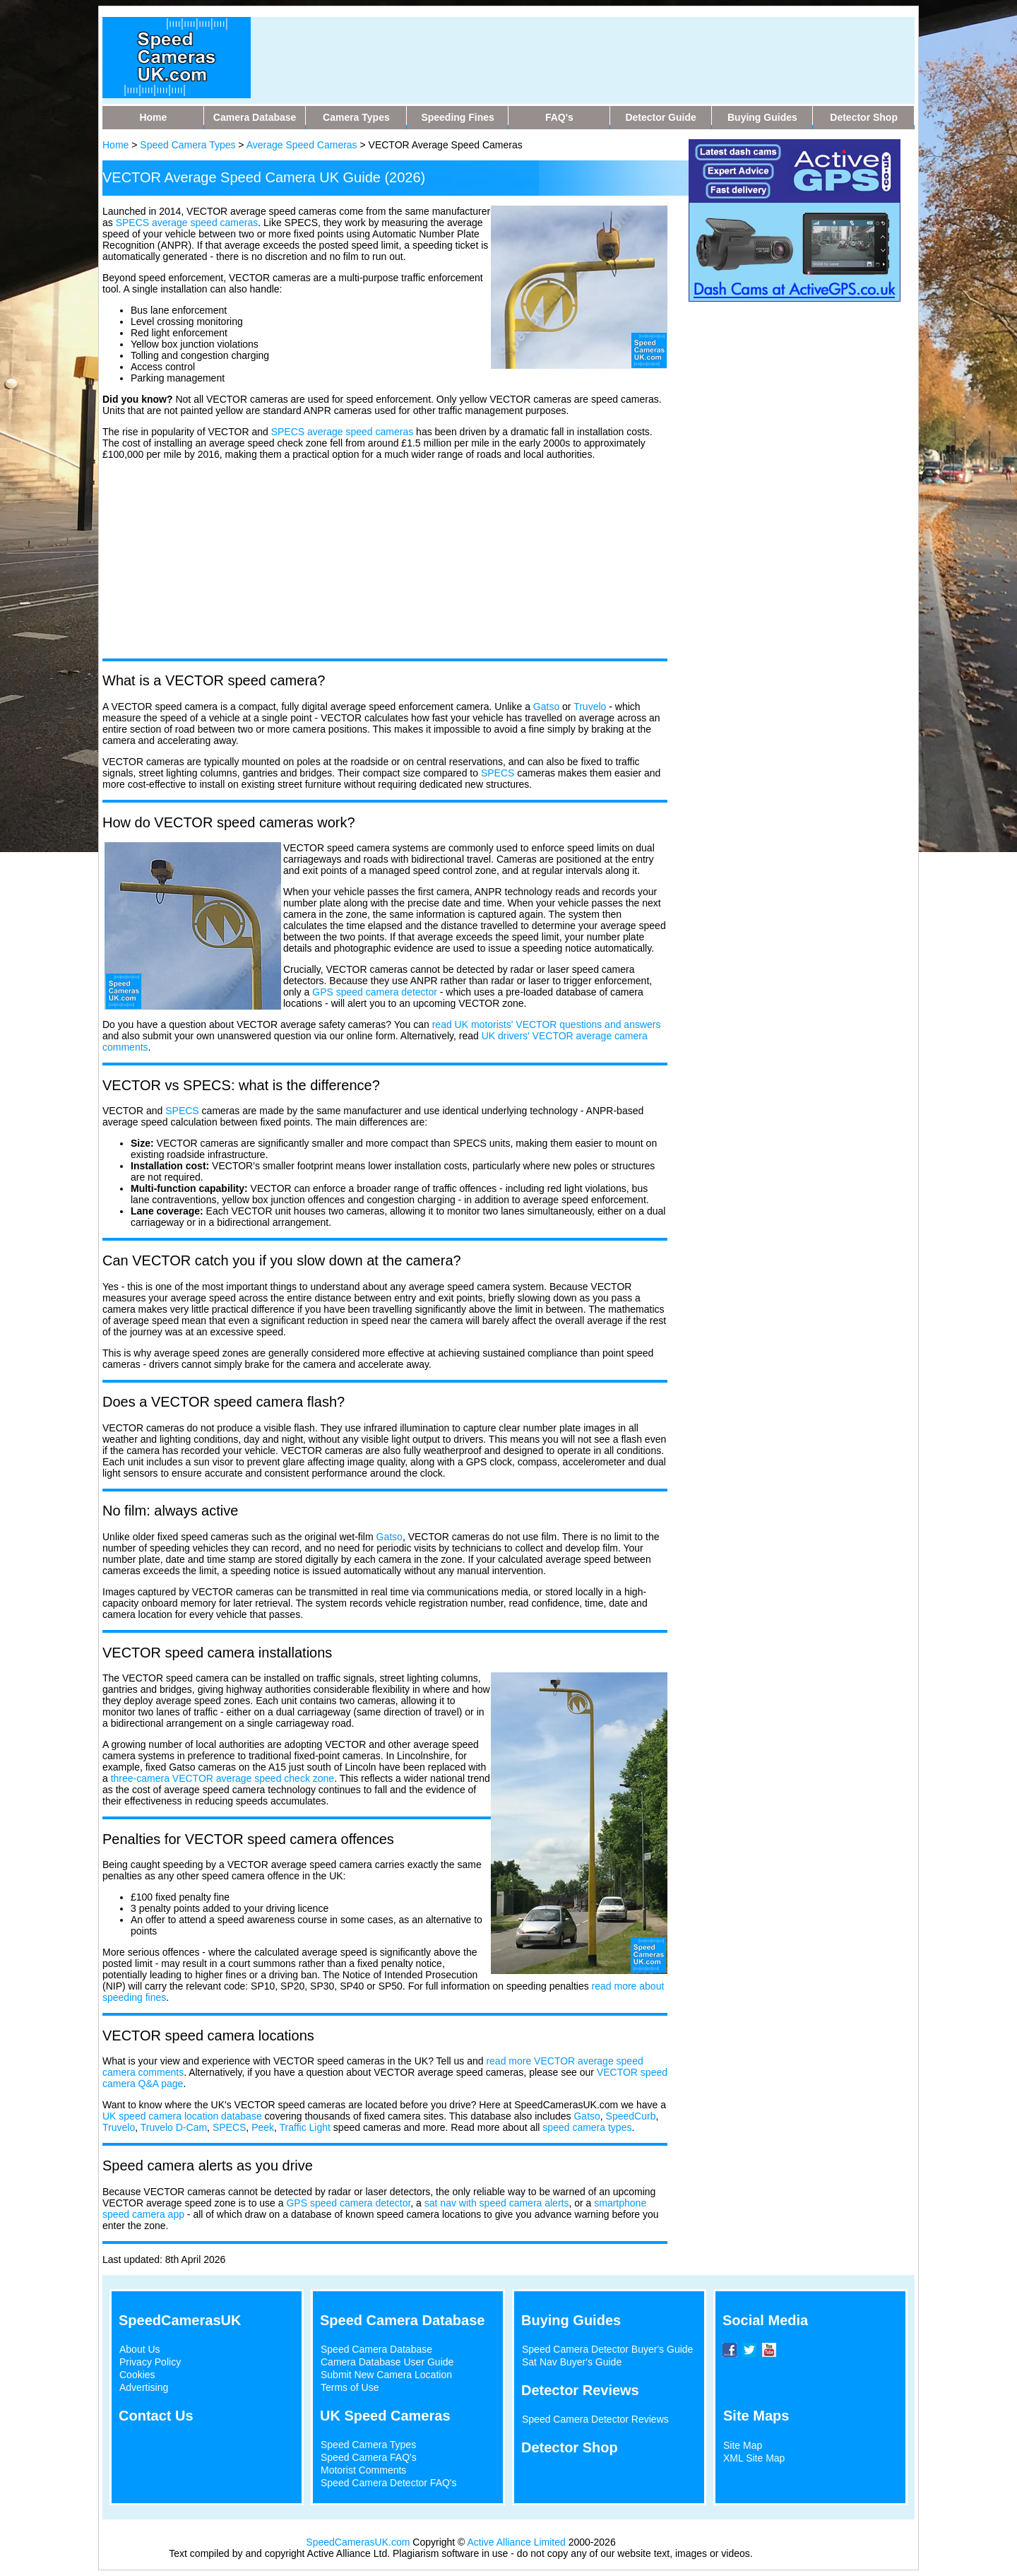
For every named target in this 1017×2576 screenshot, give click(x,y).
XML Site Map (754, 2458)
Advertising (143, 2387)
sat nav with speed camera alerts (496, 2203)
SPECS (287, 431)
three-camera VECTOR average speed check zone (222, 1778)
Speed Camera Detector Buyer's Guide (607, 2349)
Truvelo (589, 706)
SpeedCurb (631, 2116)
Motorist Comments (363, 2470)
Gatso (546, 706)
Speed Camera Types (187, 144)
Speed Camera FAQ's (369, 2457)
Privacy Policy (150, 2362)
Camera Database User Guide (387, 2362)
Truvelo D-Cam (174, 2127)
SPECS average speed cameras (187, 222)
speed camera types (586, 2127)
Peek (262, 2127)
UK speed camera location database (182, 2116)
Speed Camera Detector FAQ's (389, 2482)
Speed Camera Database (376, 2349)
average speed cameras (360, 431)
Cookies (137, 2374)
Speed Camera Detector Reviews (595, 2419)
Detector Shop (569, 2447)
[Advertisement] (536, 49)
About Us (139, 2349)
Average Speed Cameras (301, 144)
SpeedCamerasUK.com (358, 2542)
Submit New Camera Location (386, 2374)
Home (115, 144)
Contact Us (156, 2415)
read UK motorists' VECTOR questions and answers (546, 1024)
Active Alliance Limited (517, 2542)
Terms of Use (350, 2387)
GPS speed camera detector (374, 992)
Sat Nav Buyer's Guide (572, 2362)
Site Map (742, 2445)
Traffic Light (305, 2127)
